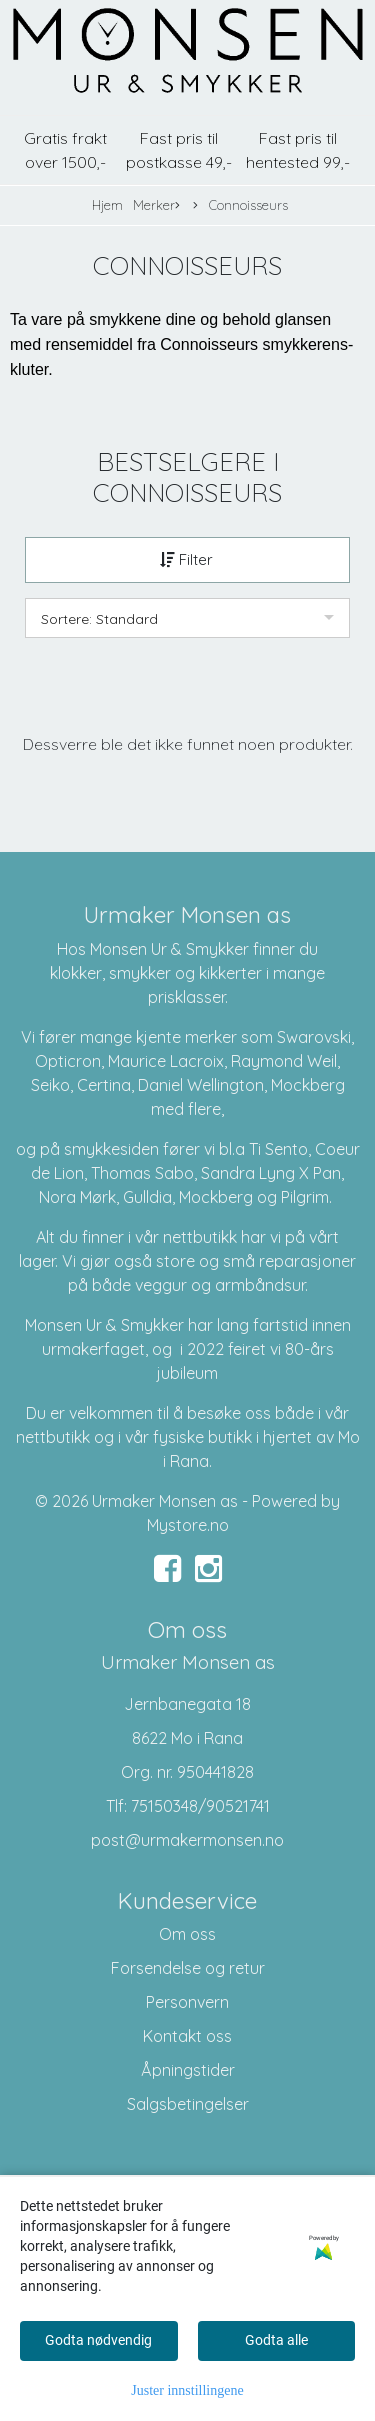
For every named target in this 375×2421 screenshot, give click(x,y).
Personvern (187, 2002)
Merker (156, 206)
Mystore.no (188, 1525)
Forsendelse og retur (188, 1968)
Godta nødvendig (98, 2340)
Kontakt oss (187, 2036)
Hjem (107, 205)
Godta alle (276, 2340)
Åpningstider (188, 2070)
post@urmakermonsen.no (187, 1840)
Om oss (187, 1934)
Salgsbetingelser (188, 2104)
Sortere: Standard (99, 619)
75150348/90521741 (200, 1806)
